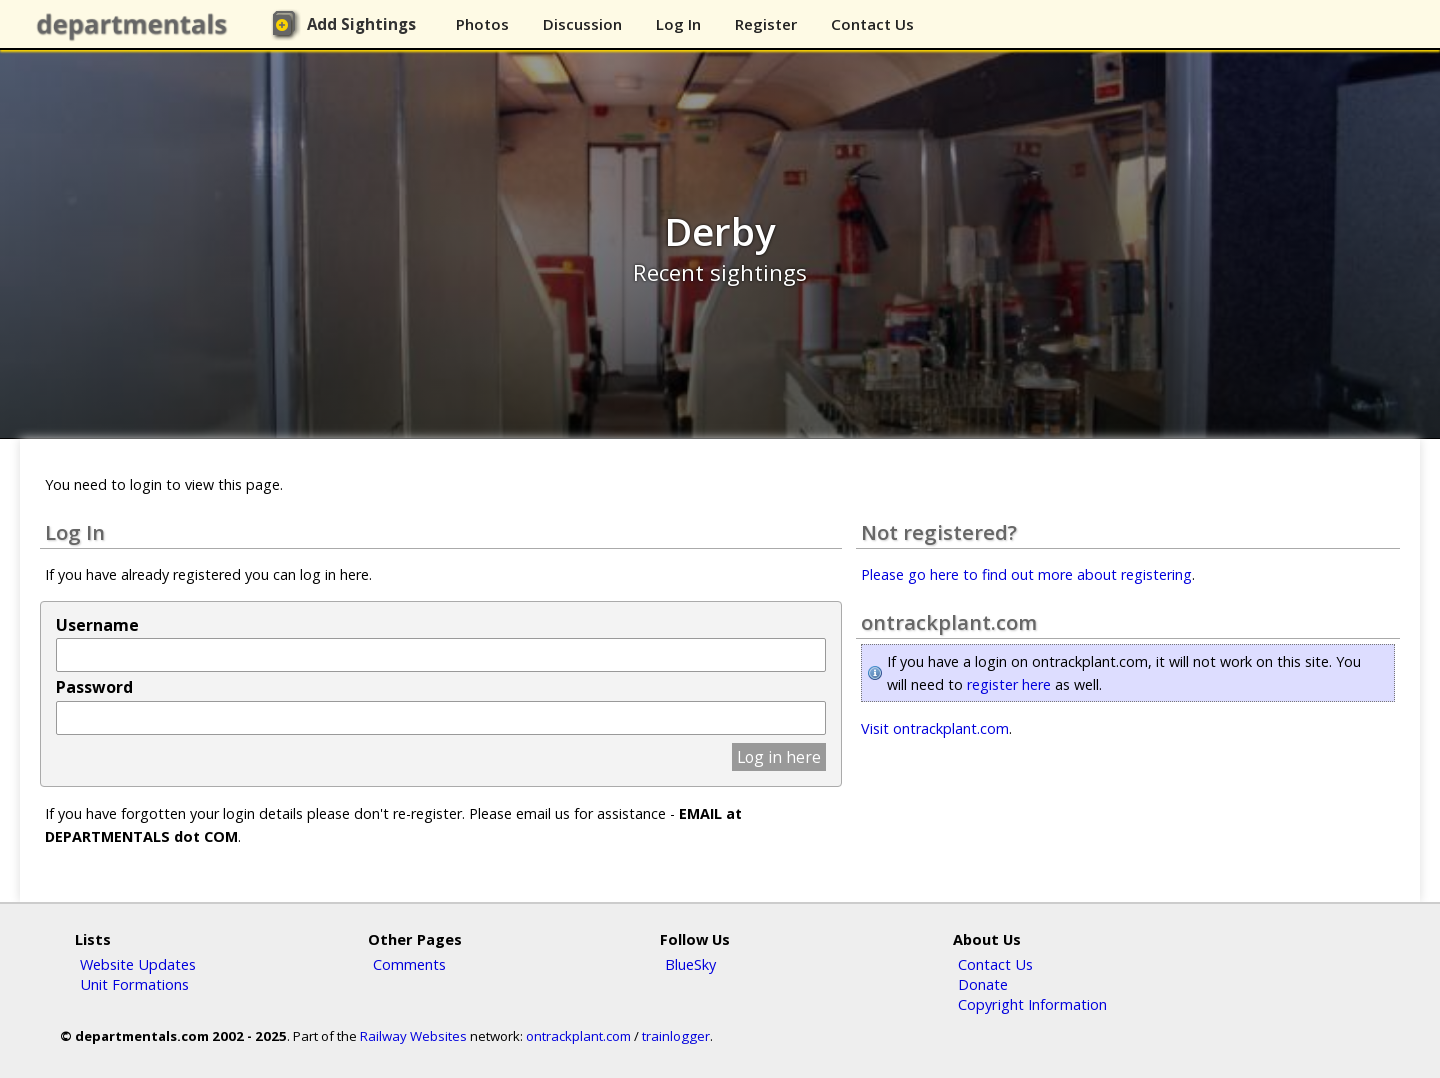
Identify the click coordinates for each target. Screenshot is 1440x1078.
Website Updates (138, 964)
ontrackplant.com (578, 1036)
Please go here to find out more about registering (1026, 574)
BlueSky (690, 964)
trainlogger (676, 1036)
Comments (409, 964)
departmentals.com (136, 25)
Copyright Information (1032, 1004)
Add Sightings (361, 24)
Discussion (582, 24)
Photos (482, 24)
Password (94, 687)
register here (1009, 684)
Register (766, 24)
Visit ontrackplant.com (935, 728)
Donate (983, 984)
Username (97, 625)
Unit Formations (134, 984)
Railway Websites (413, 1036)
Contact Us (872, 24)
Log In (678, 24)
